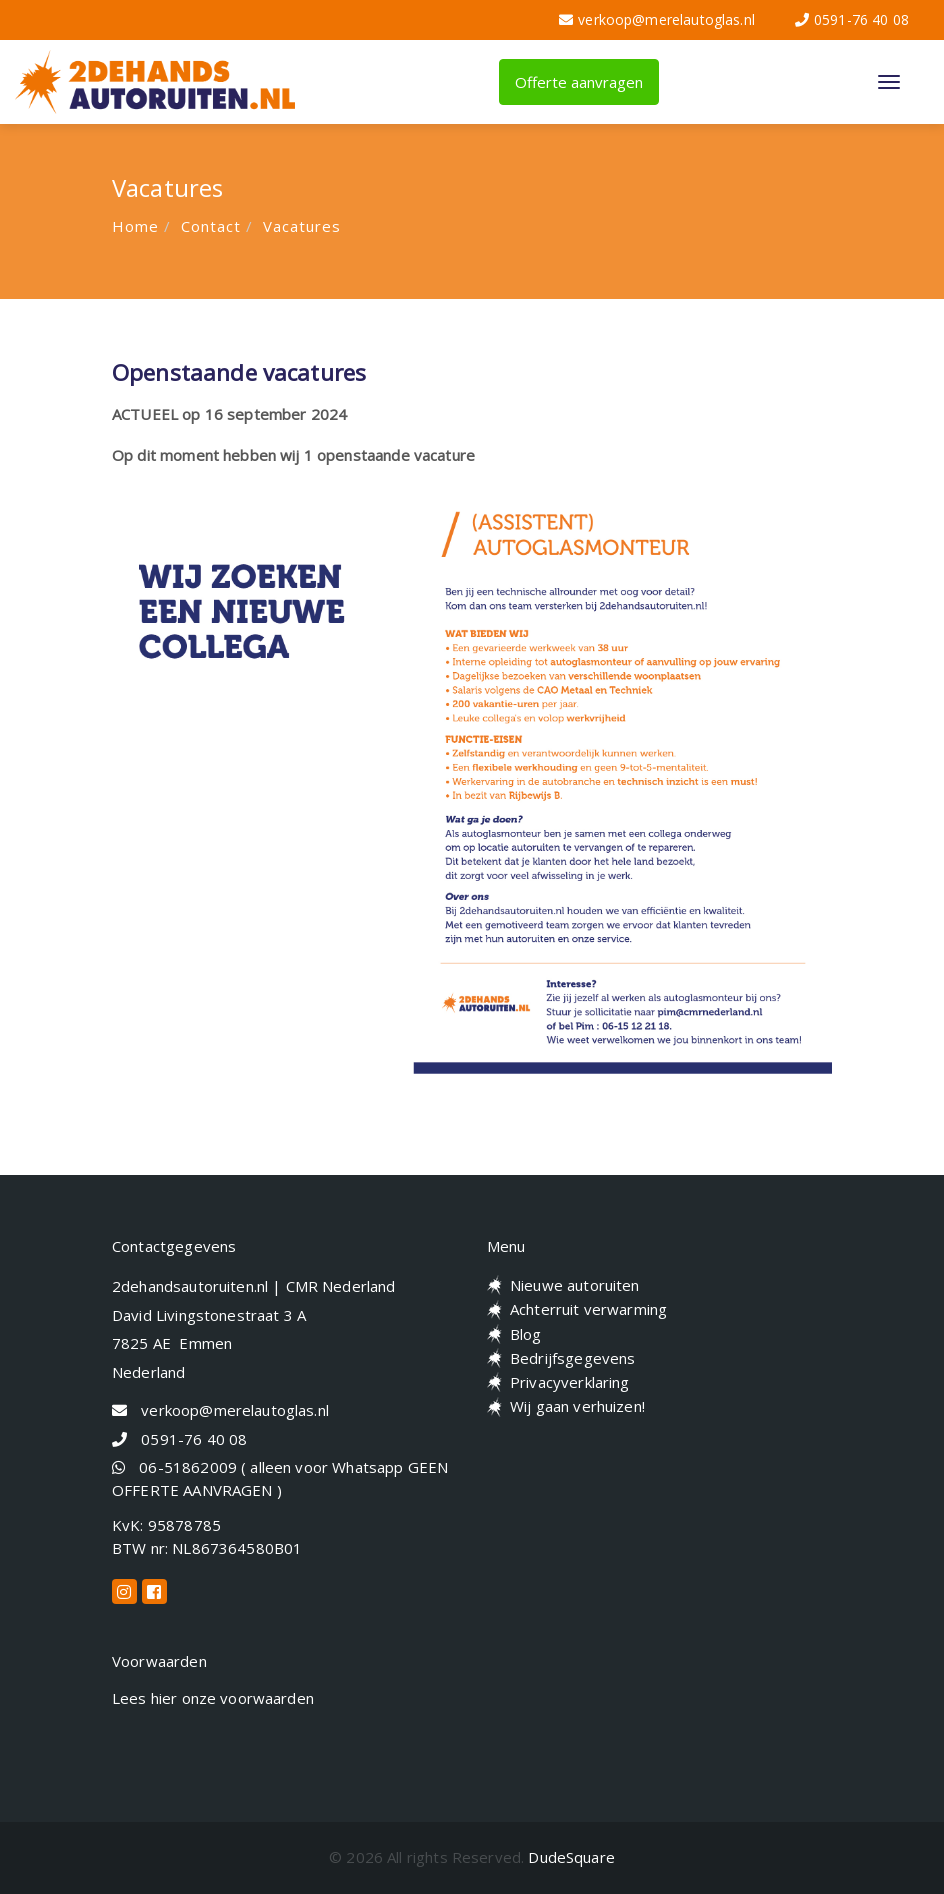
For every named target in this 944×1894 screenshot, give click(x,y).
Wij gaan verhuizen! (577, 1406)
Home (135, 226)
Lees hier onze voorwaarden (213, 1698)
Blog (526, 1334)
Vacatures (302, 226)
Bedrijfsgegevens (572, 1358)
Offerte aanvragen (579, 82)
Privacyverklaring (570, 1382)
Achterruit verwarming (588, 1309)
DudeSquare (571, 1857)
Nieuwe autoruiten (575, 1285)
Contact (211, 226)
